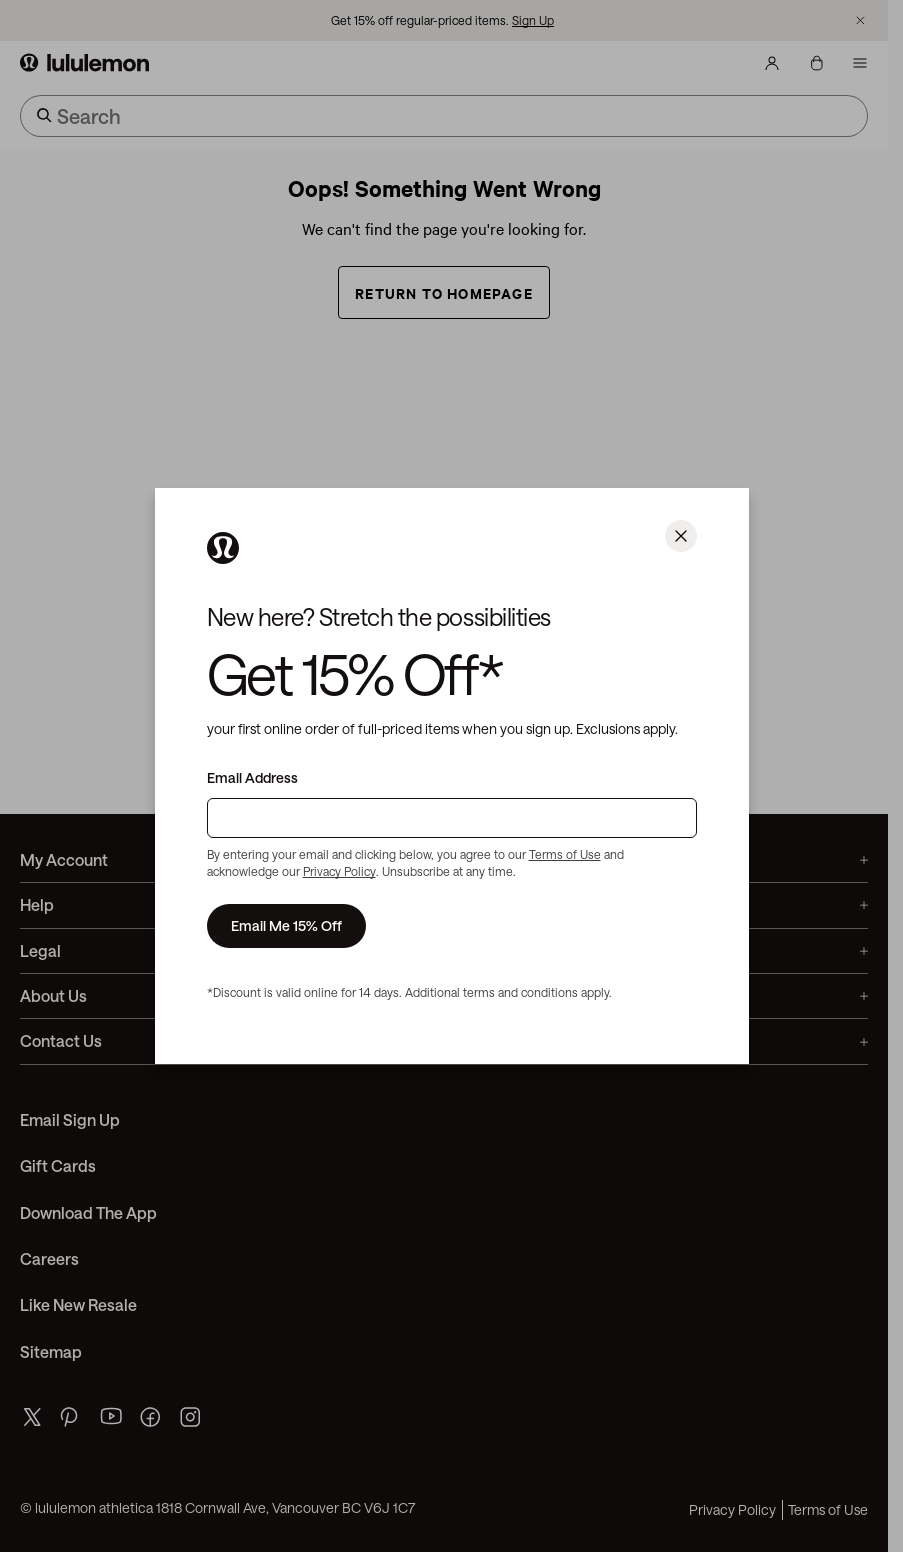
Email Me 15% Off (286, 925)
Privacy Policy (339, 871)
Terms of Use (565, 854)
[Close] (681, 536)
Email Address (252, 778)
